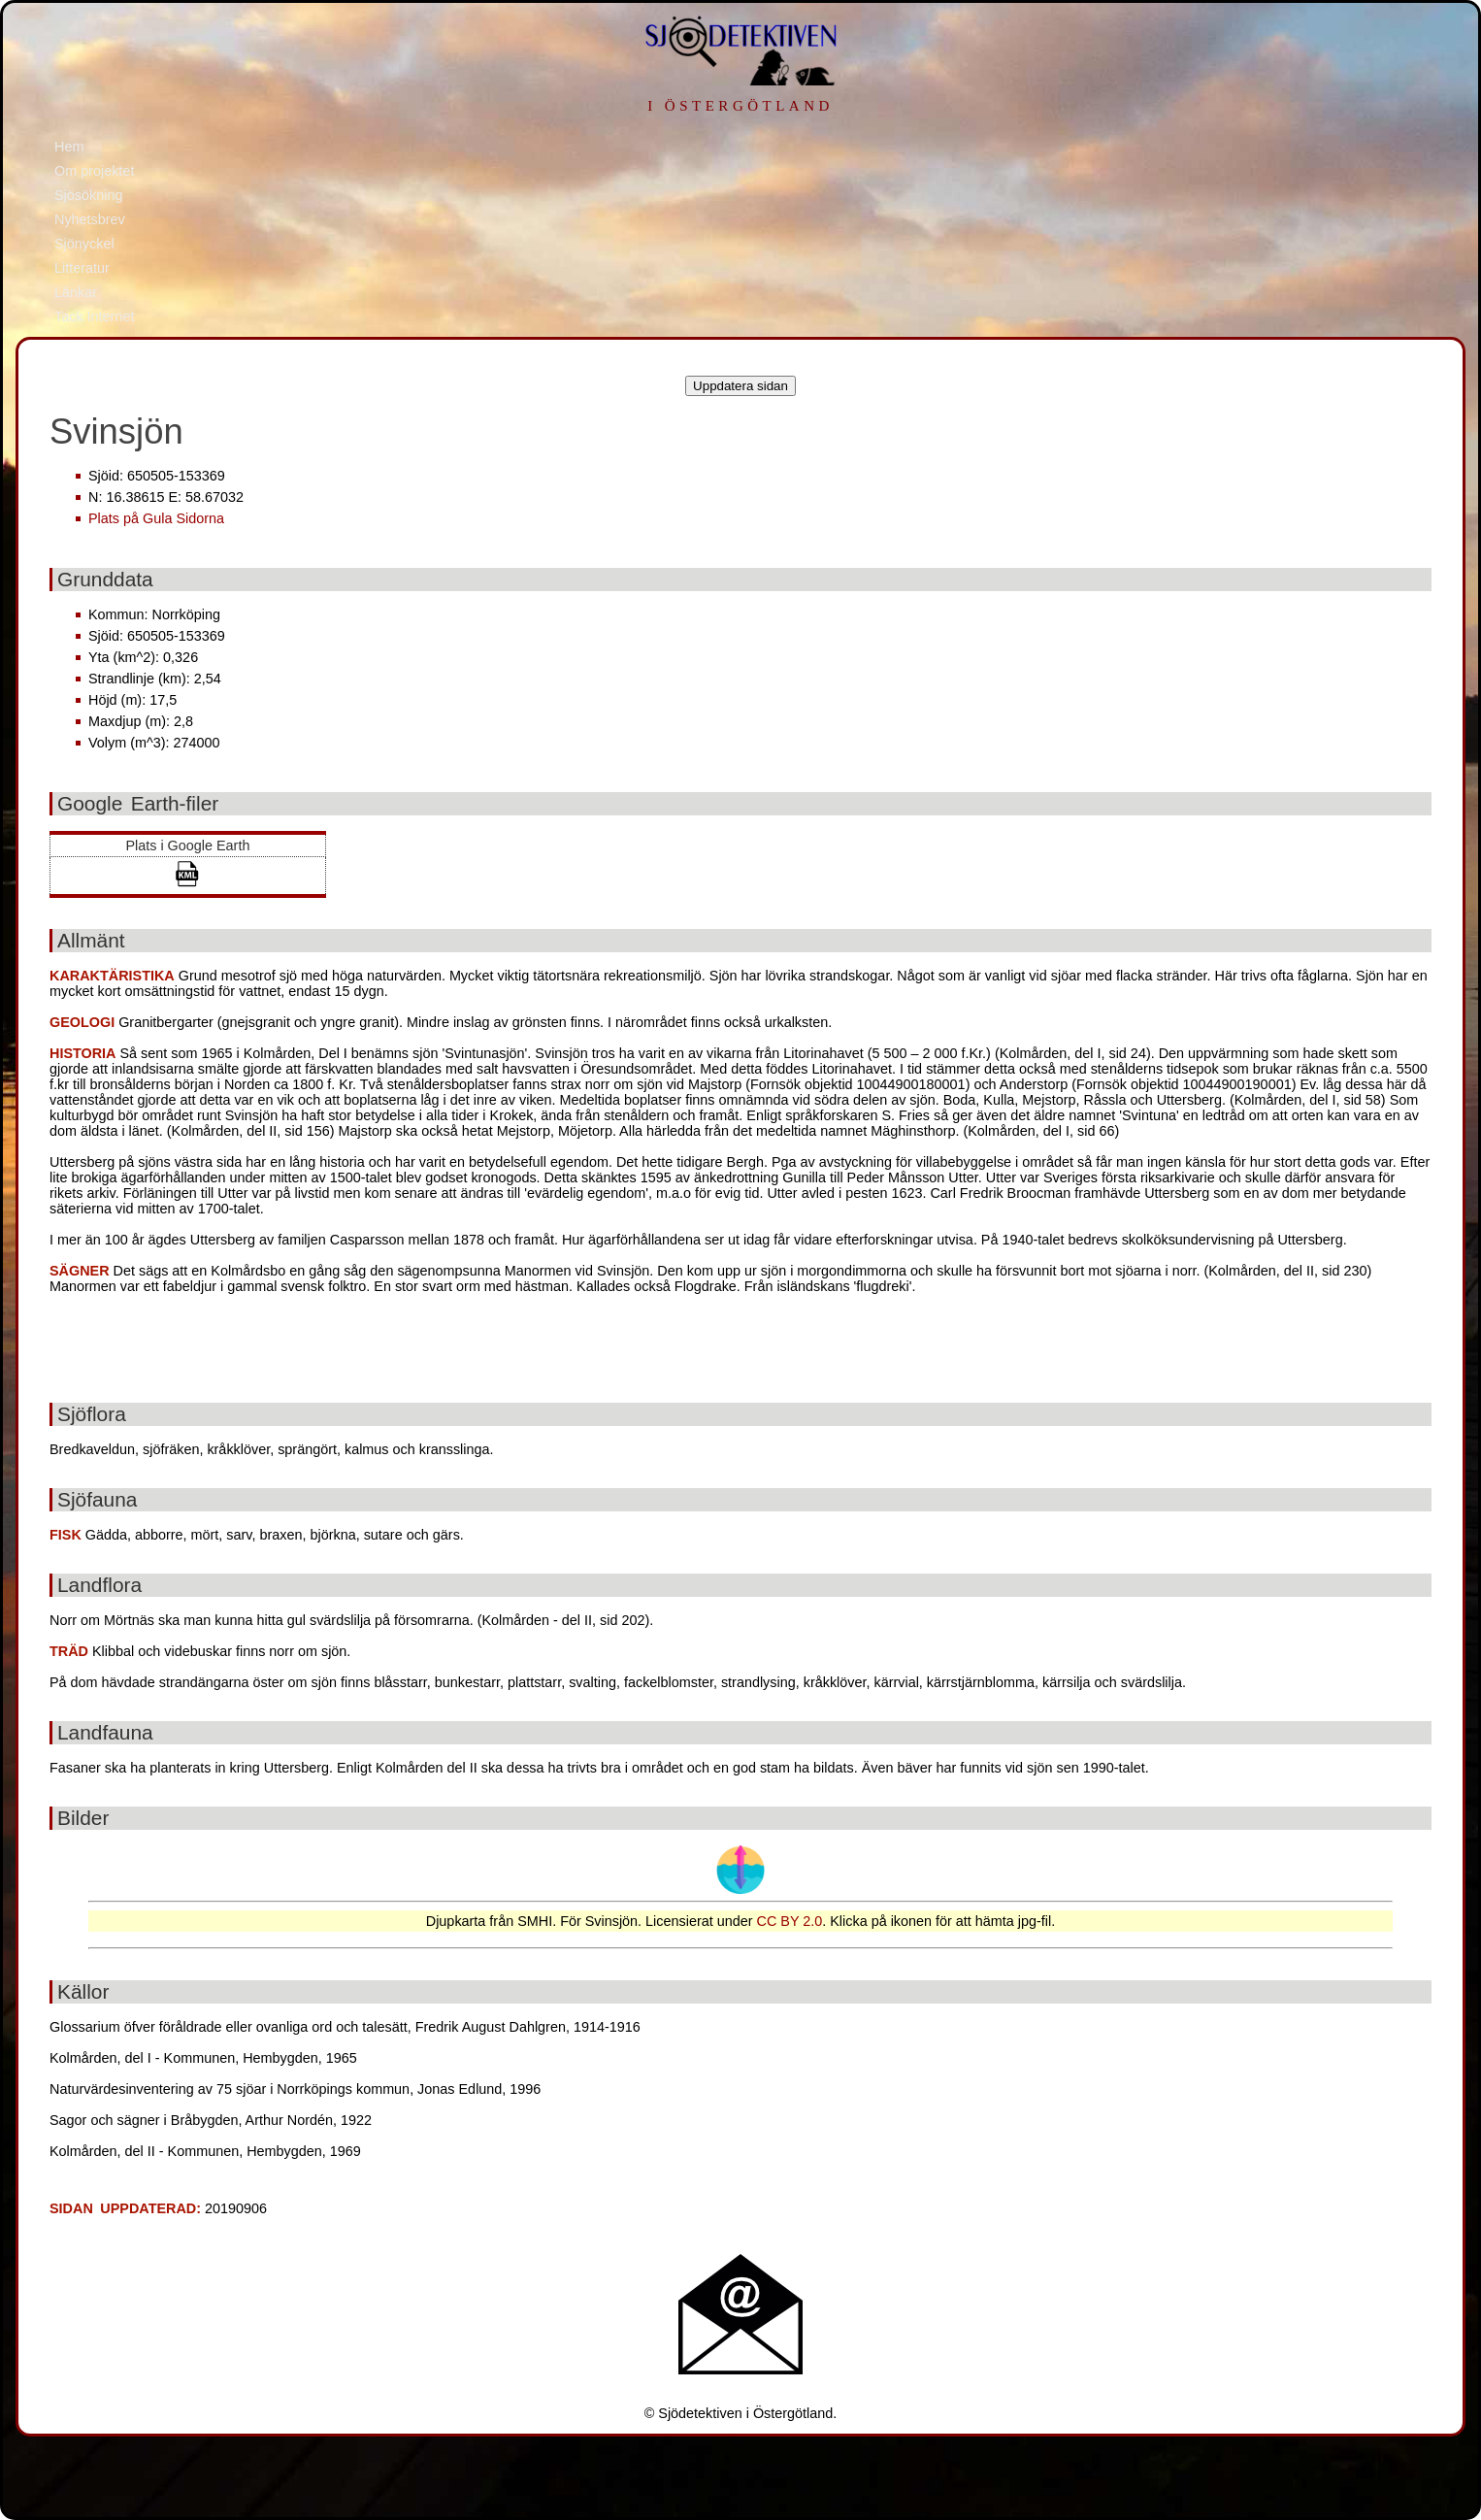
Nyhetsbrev (89, 219)
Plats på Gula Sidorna (156, 518)
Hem (68, 146)
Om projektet (94, 171)
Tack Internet (94, 316)
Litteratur (82, 268)
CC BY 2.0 (790, 1921)
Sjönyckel (84, 243)
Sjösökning (88, 195)
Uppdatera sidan (740, 386)
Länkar (75, 292)
